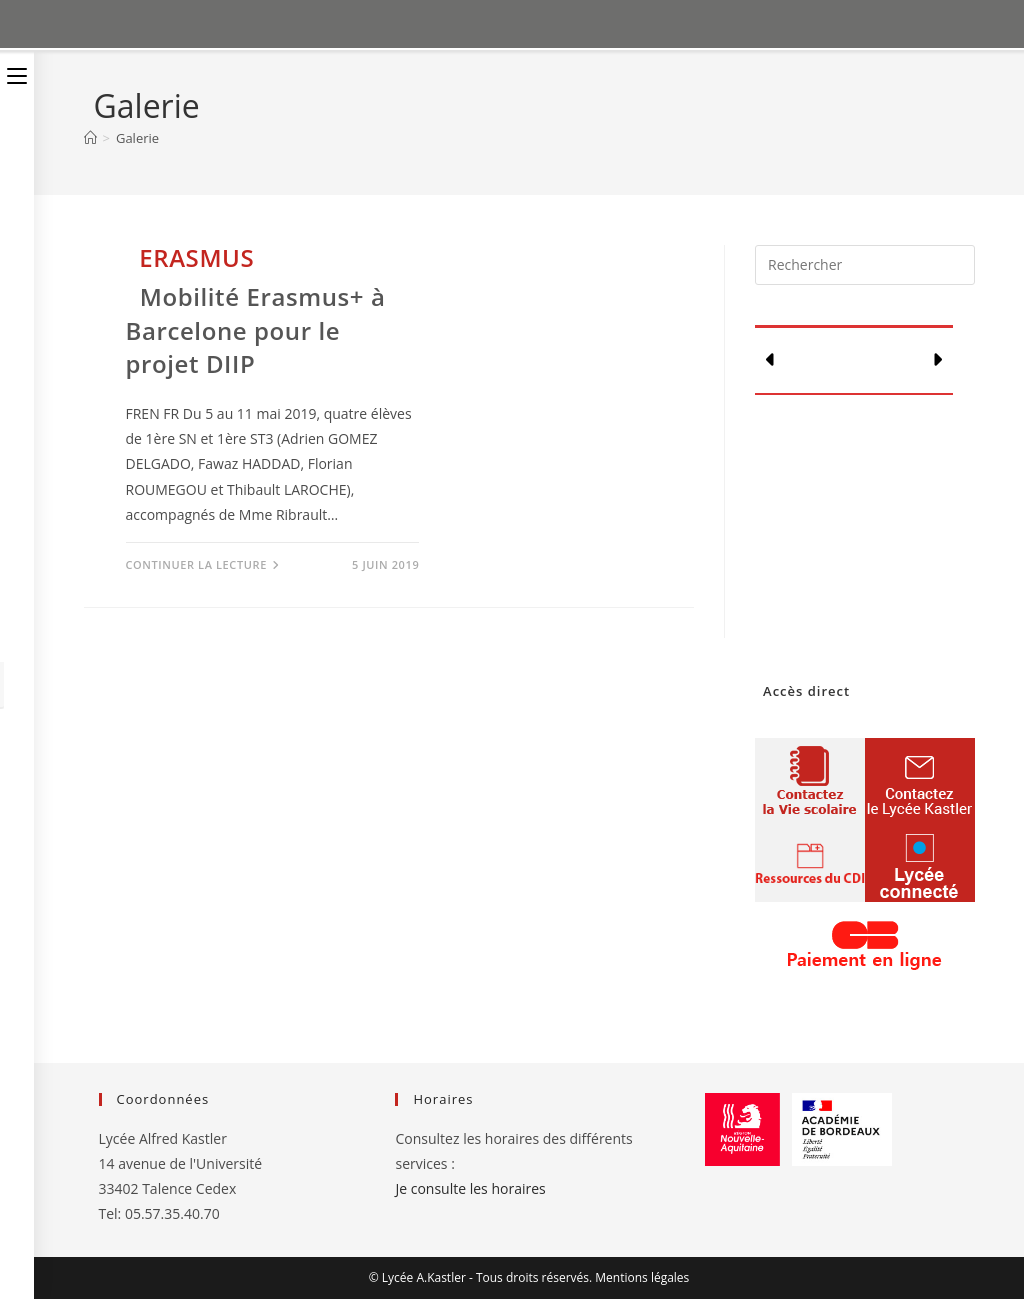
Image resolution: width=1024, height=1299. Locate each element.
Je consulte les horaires (470, 1188)
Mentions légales (642, 1277)
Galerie (137, 138)
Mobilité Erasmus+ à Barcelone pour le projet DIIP (256, 330)
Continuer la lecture (203, 564)
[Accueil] (90, 138)
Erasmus (196, 257)
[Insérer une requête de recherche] (864, 265)
